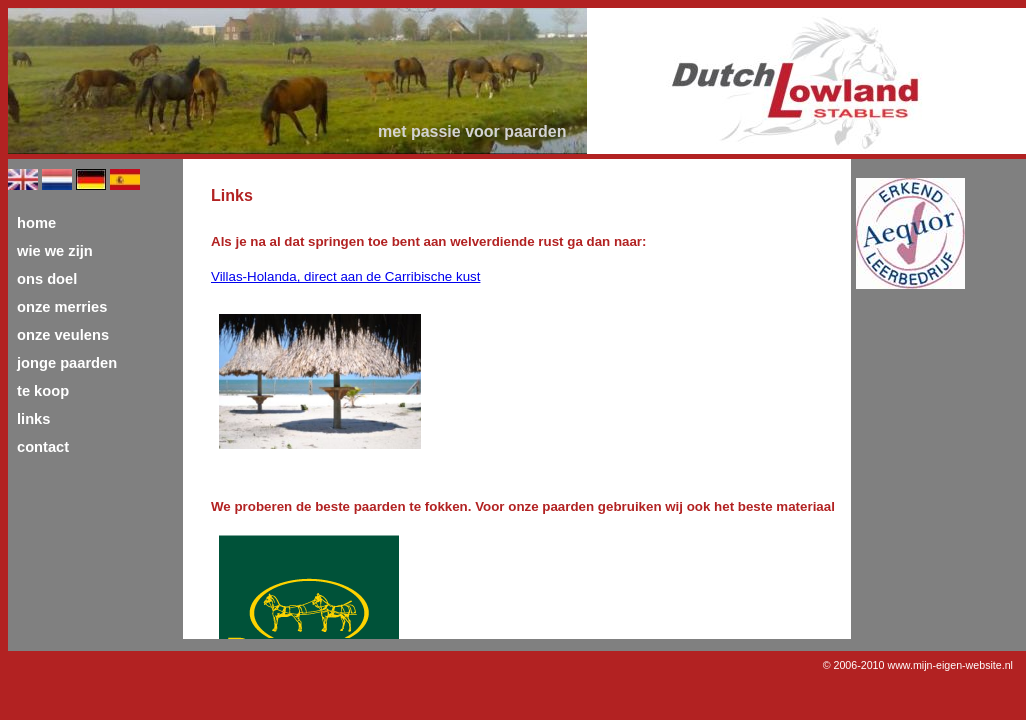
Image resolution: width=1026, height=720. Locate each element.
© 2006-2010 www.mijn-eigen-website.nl (918, 665)
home (36, 223)
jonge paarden (67, 363)
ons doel (47, 279)
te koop (43, 391)
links (33, 419)
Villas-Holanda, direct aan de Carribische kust (345, 276)
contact (43, 447)
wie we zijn (55, 251)
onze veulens (63, 335)
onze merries (62, 307)
